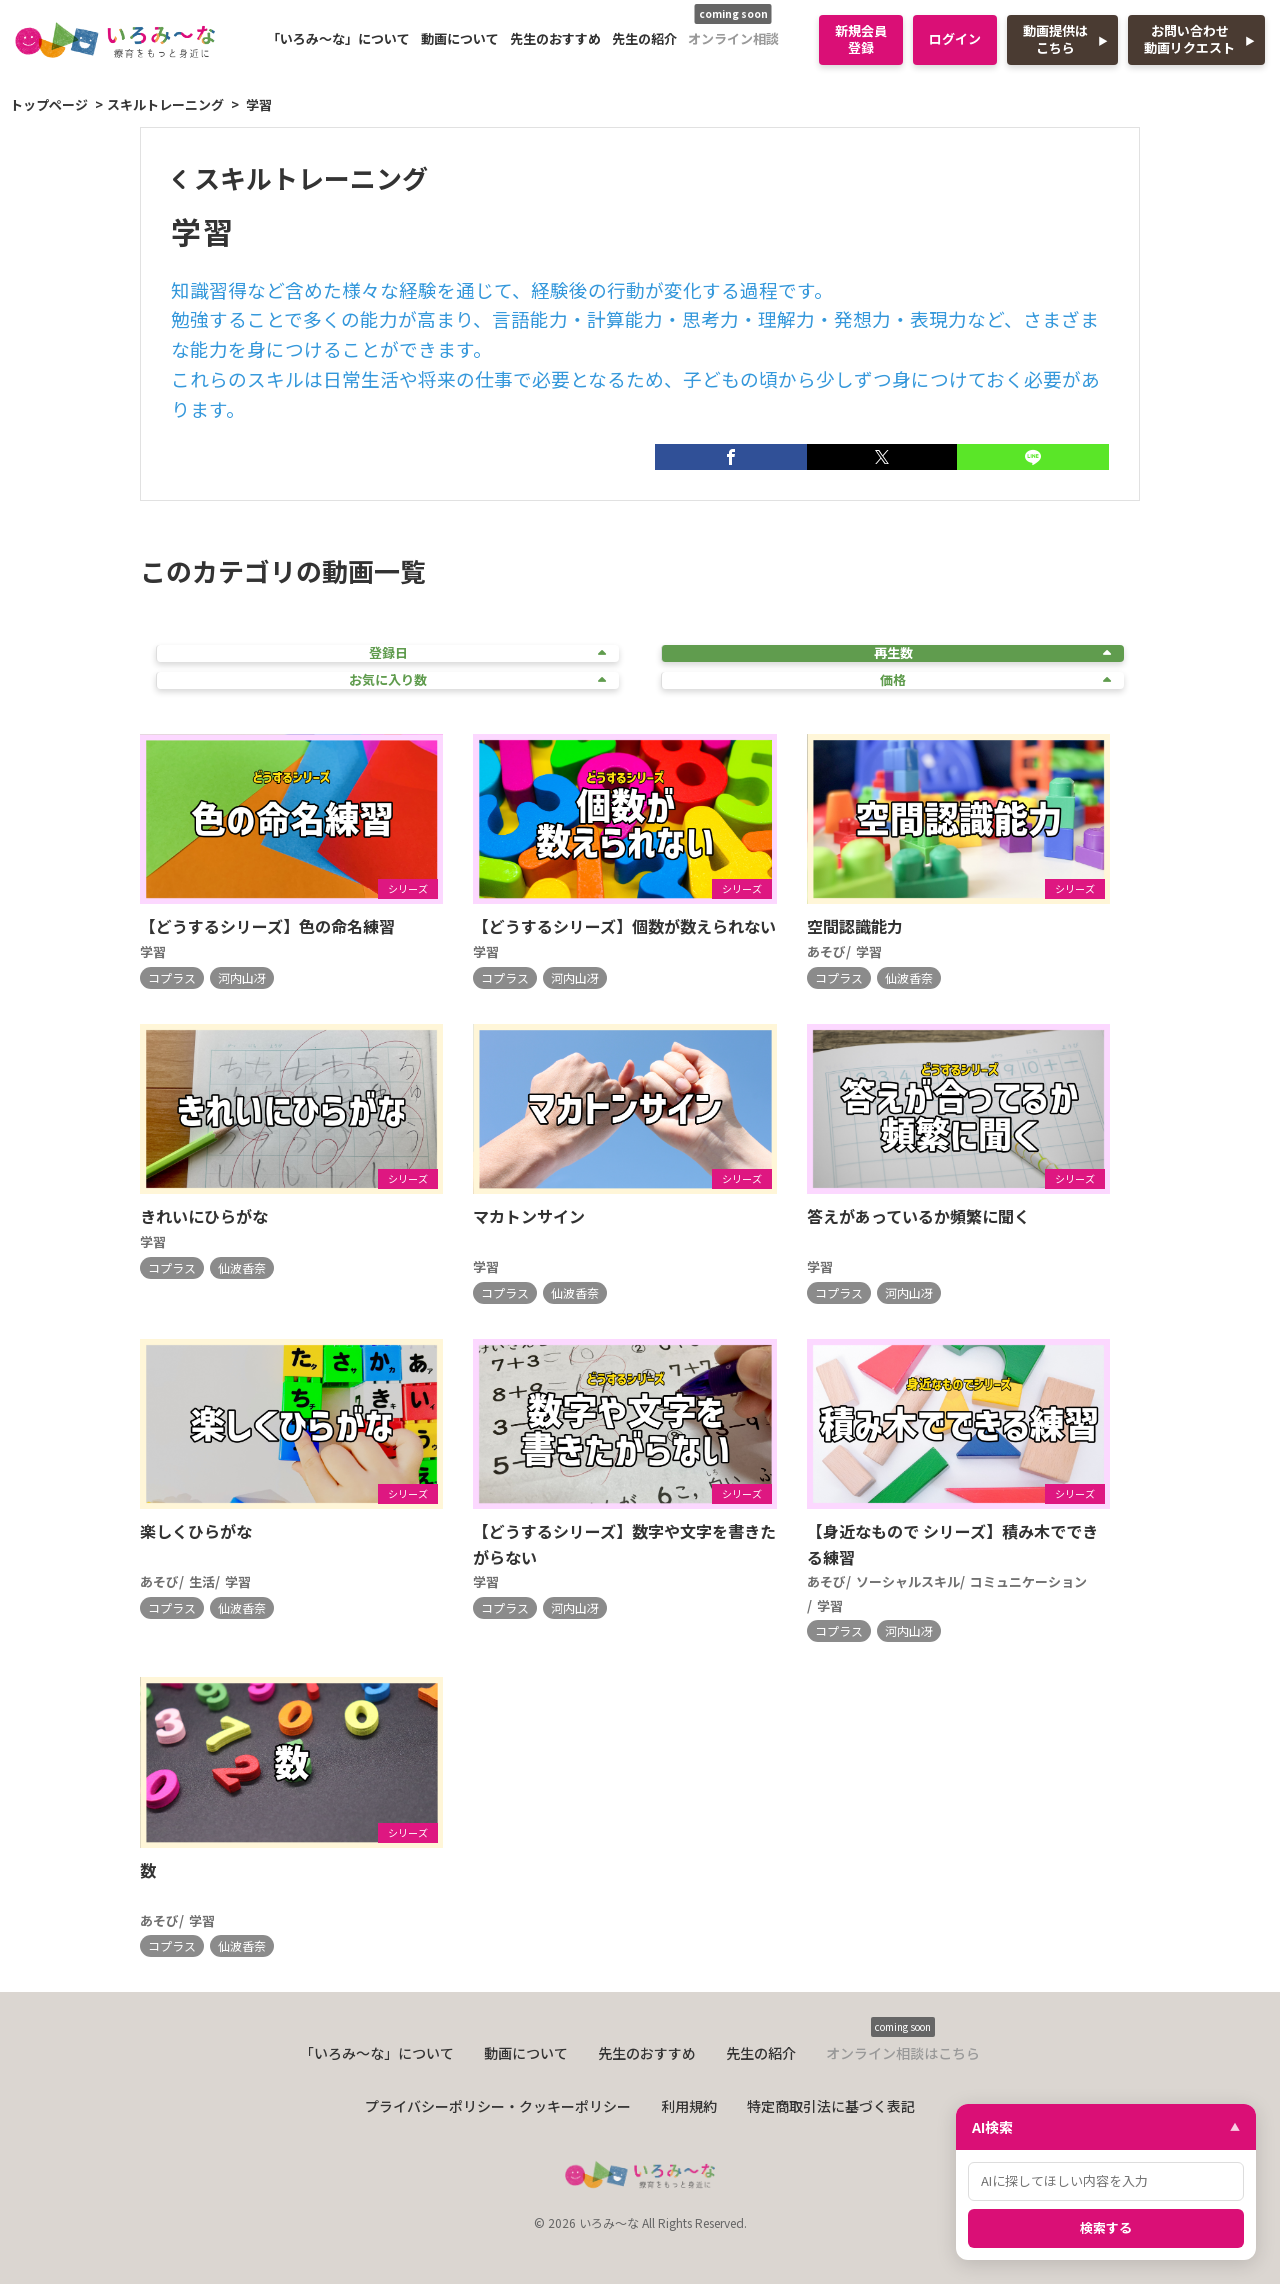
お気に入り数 (477, 680)
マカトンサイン (529, 1216)
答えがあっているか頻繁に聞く (918, 1216)
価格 (995, 680)
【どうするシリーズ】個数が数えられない (624, 926)
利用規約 (689, 2106)
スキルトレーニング (165, 104)
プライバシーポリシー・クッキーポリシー (498, 2106)
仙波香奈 (909, 977)
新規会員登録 (861, 39)
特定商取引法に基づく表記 (831, 2106)
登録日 (488, 653)
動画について (460, 38)
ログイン (955, 38)
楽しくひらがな (196, 1531)
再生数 (993, 653)
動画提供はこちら (1055, 39)
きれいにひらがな (204, 1216)
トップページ (49, 104)
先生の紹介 (644, 38)
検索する (1106, 2227)
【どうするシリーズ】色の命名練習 (267, 926)
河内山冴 (242, 977)
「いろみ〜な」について (338, 38)
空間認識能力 (855, 926)
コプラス (172, 977)
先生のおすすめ (555, 38)
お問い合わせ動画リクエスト (1189, 39)
